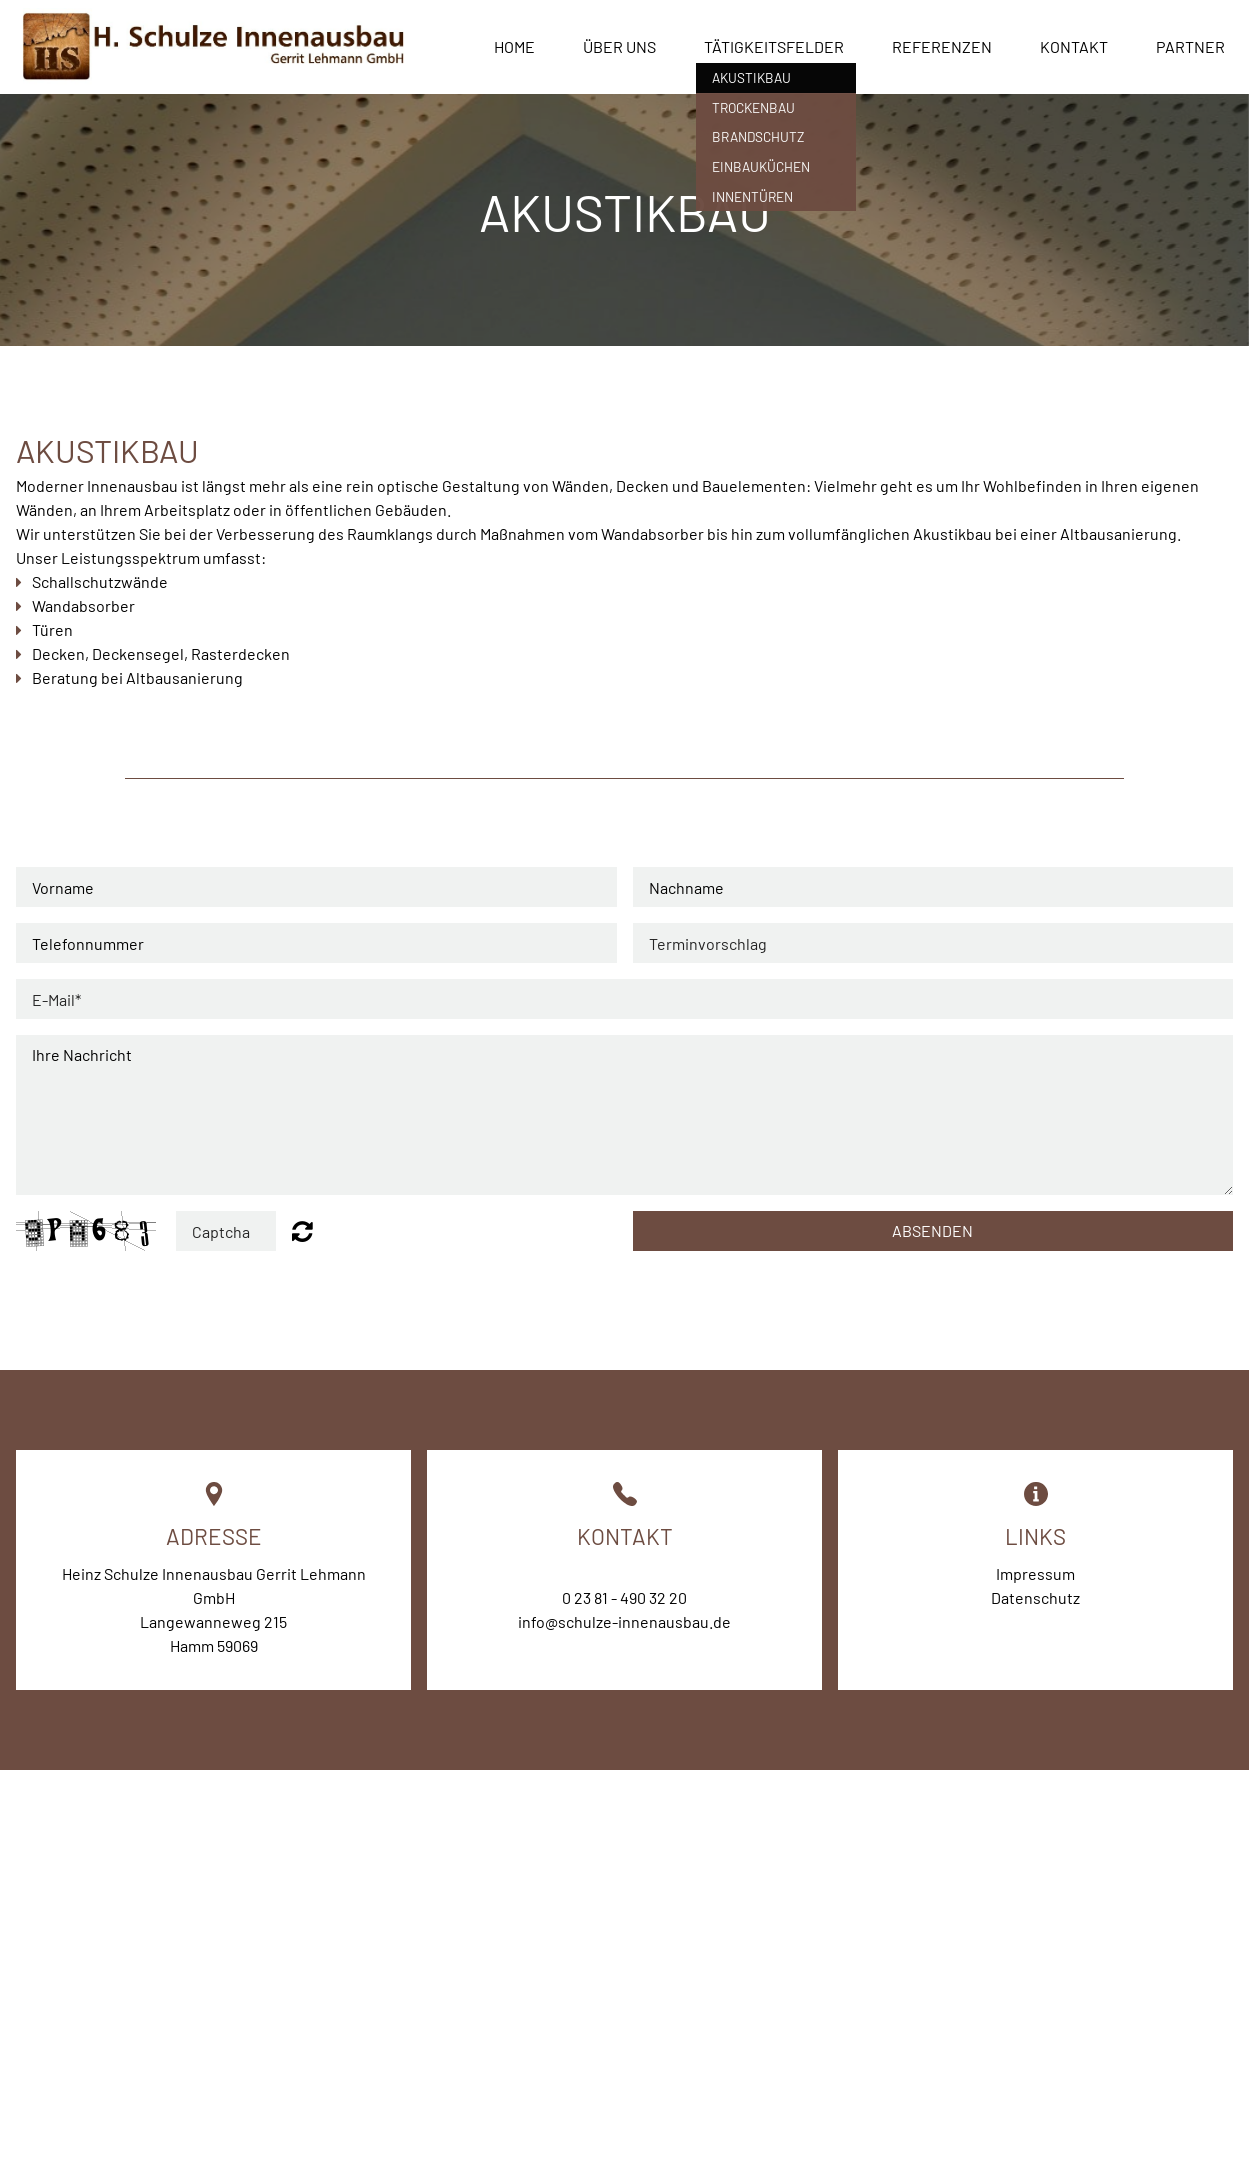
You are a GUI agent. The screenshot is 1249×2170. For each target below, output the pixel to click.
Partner (1190, 46)
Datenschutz (1035, 1597)
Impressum (1035, 1573)
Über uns (619, 46)
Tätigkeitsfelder (774, 46)
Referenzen (942, 46)
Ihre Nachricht (624, 1115)
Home (514, 46)
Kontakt (1074, 46)
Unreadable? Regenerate (302, 1231)
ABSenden (932, 1230)
